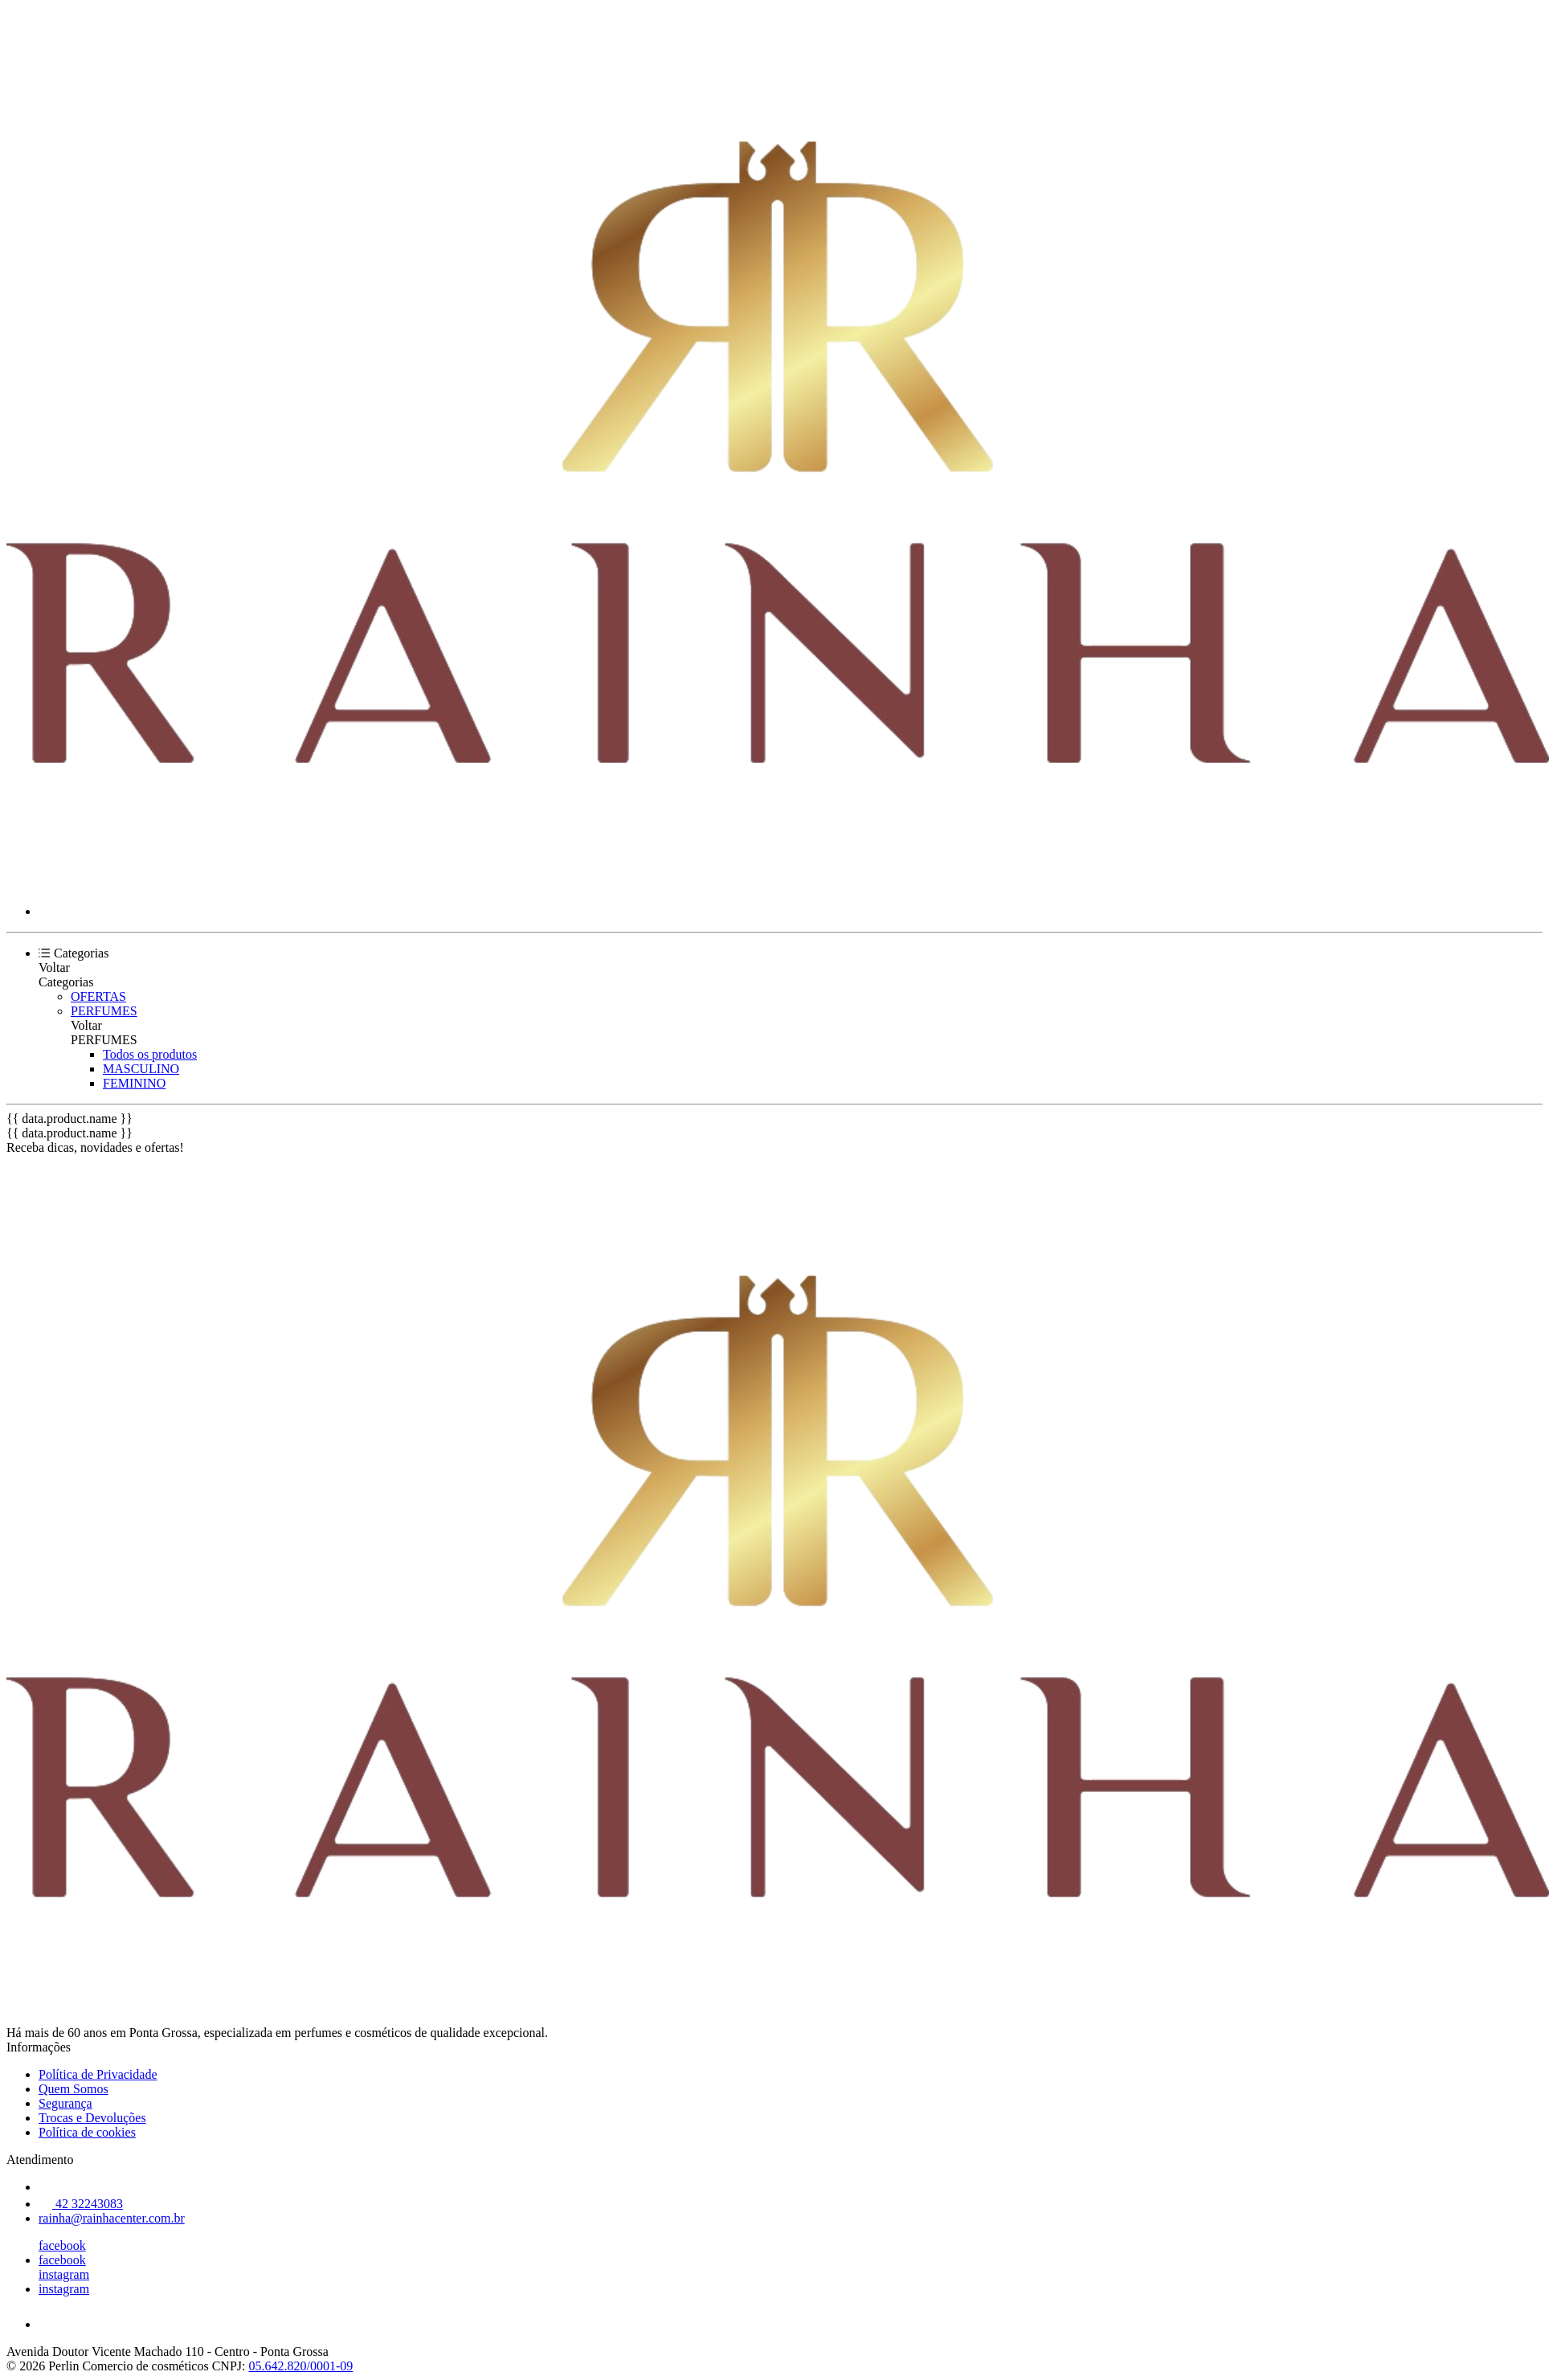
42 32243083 (81, 2204)
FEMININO (134, 1083)
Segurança (65, 2103)
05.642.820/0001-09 (300, 2366)
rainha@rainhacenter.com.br (112, 2218)
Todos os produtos (150, 1054)
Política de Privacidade (98, 2074)
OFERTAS (98, 996)
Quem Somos (73, 2089)
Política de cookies (87, 2132)
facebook (62, 2245)
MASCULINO (141, 1069)
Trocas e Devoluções (92, 2118)
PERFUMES (104, 1011)
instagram (64, 2274)
